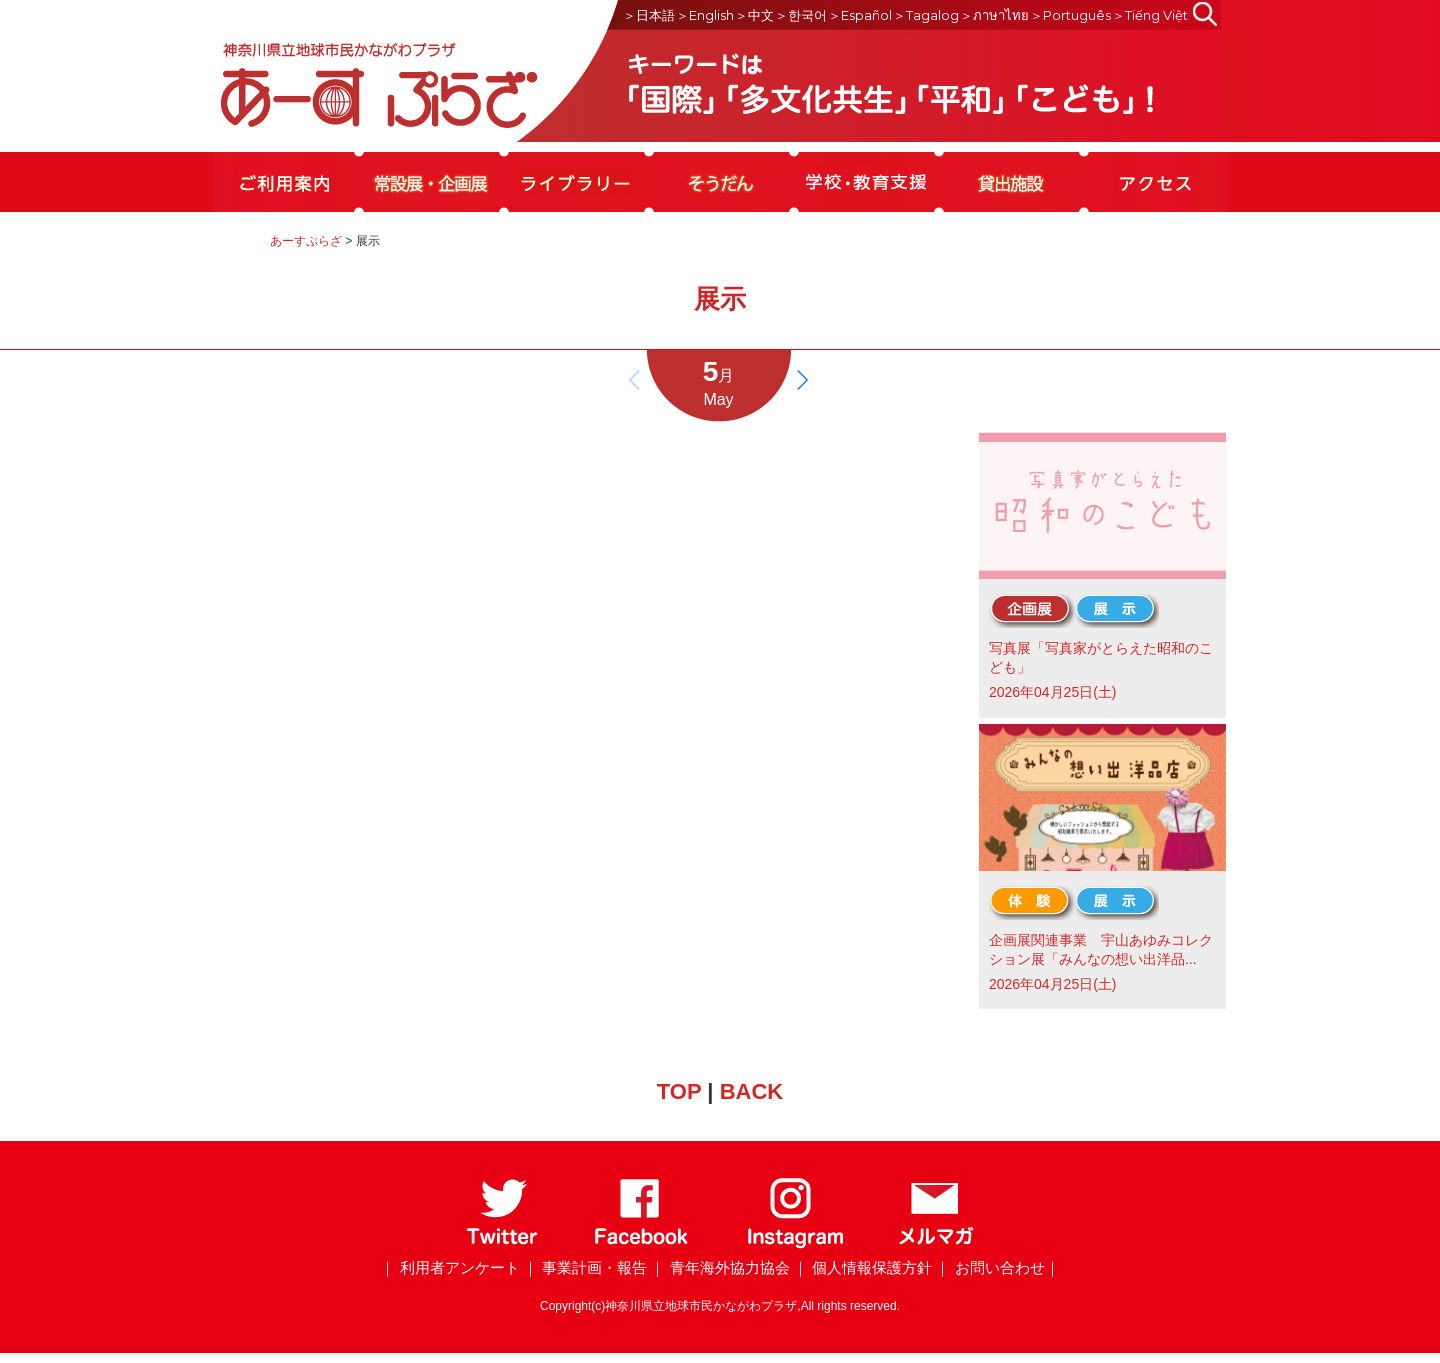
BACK (752, 1091)
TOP (679, 1091)
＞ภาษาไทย (994, 15)
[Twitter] (502, 1244)
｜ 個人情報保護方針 (862, 1267)
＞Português (1070, 15)
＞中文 (754, 15)
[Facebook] (641, 1244)
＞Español (860, 15)
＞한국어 (801, 15)
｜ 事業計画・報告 (585, 1267)
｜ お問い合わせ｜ (997, 1267)
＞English (705, 15)
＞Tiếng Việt (1150, 15)
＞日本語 (649, 15)
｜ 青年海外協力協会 (719, 1267)
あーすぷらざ (306, 241)
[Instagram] (794, 1244)
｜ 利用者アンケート (449, 1267)
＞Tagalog (926, 15)
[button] (802, 380)
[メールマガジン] (936, 1244)
